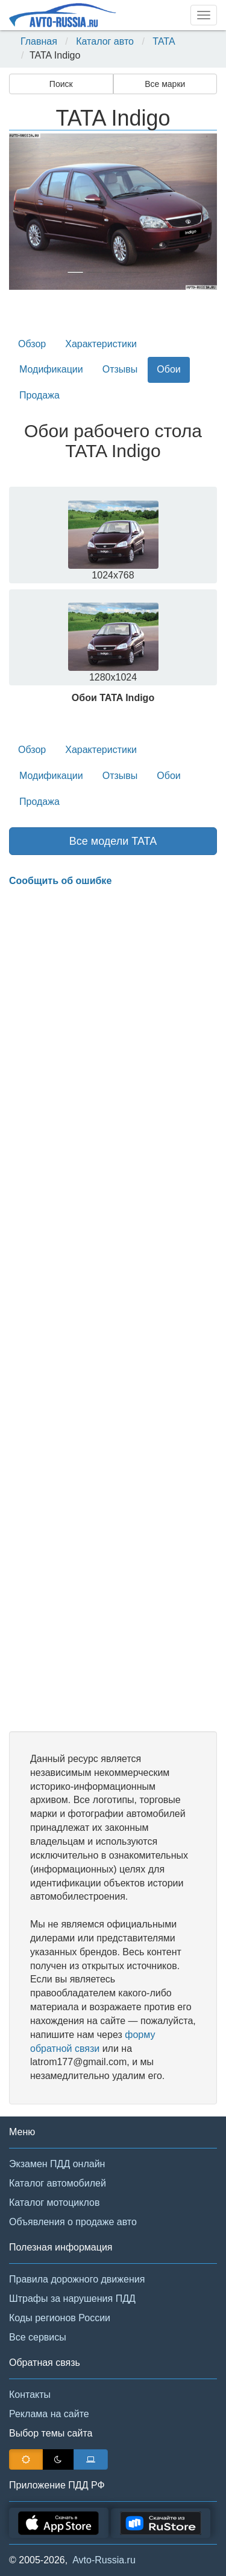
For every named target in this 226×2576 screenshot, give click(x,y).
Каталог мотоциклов (54, 2202)
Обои (168, 369)
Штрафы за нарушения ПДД (72, 2298)
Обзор (32, 344)
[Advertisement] (113, 1309)
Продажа (39, 395)
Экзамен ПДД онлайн (57, 2164)
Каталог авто (105, 41)
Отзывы (120, 369)
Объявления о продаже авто (73, 2222)
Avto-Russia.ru (104, 2560)
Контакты (30, 2394)
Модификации (51, 369)
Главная (38, 41)
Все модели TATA (113, 841)
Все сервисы (37, 2337)
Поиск (61, 84)
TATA (163, 41)
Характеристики (101, 344)
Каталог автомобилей (57, 2183)
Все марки (165, 84)
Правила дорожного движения (77, 2279)
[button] (24, 211)
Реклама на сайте (49, 2414)
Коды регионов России (59, 2318)
